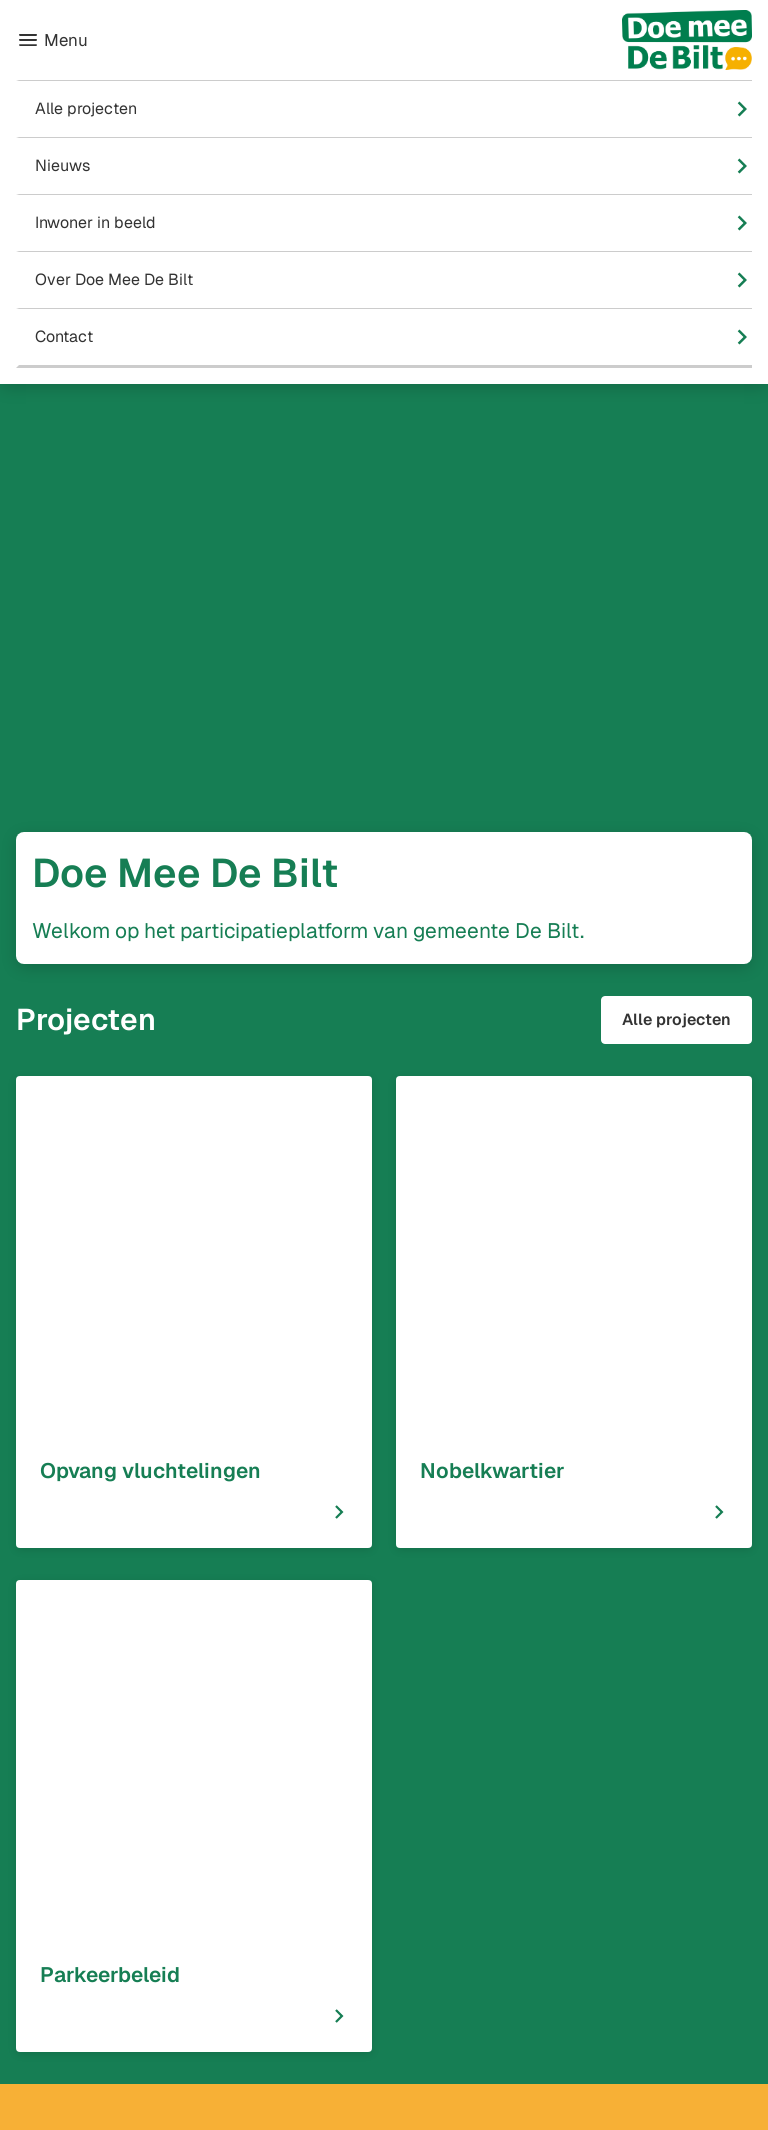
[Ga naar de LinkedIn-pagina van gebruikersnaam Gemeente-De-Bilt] (350, 2000)
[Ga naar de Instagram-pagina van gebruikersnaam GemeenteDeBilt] (343, 1962)
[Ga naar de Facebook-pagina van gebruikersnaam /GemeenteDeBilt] (347, 1924)
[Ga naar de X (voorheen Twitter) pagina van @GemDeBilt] (330, 2037)
